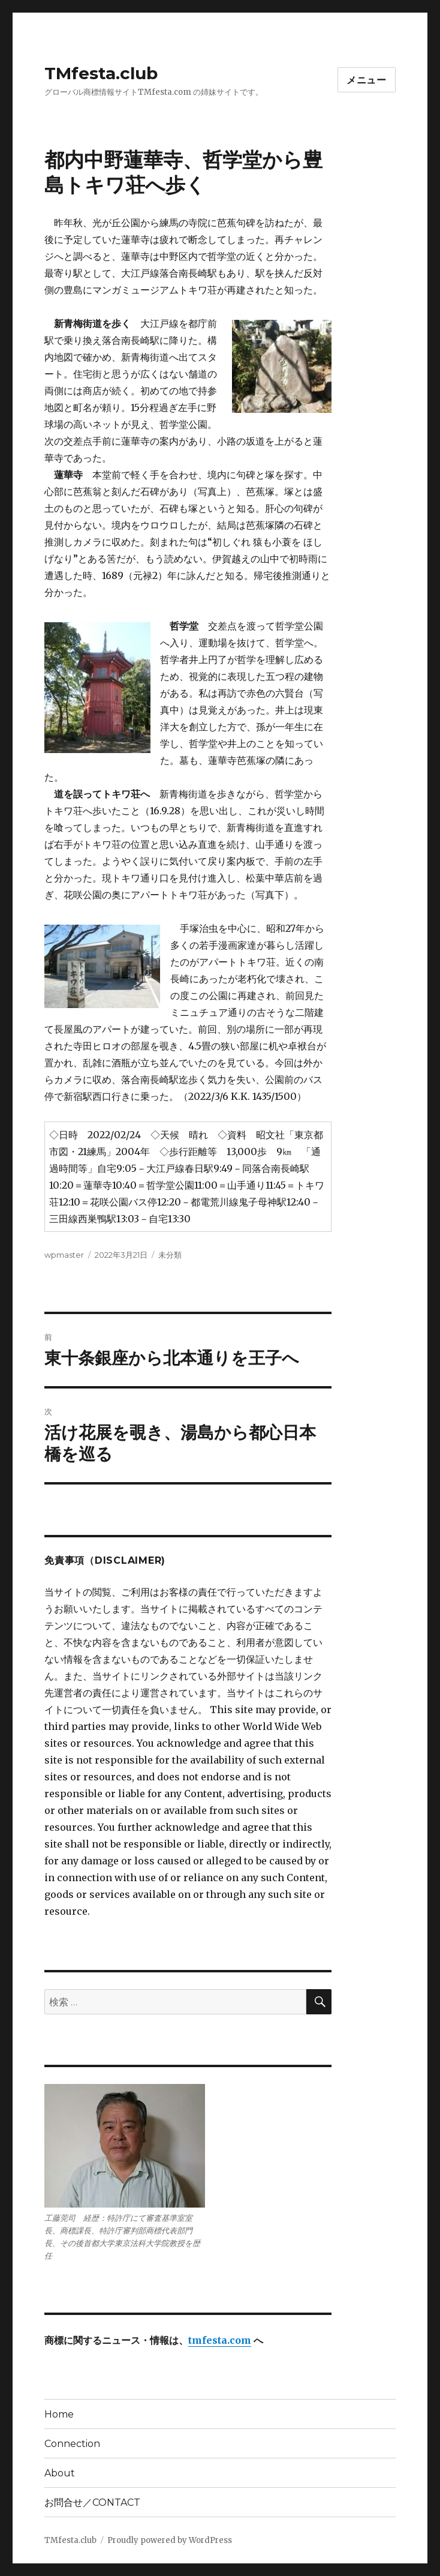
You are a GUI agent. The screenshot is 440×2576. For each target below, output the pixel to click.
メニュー (366, 80)
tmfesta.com (219, 2340)
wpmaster (64, 1254)
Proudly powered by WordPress (169, 2540)
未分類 (170, 1254)
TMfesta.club (101, 73)
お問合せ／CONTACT (92, 2502)
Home (59, 2414)
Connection (72, 2443)
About (59, 2473)
